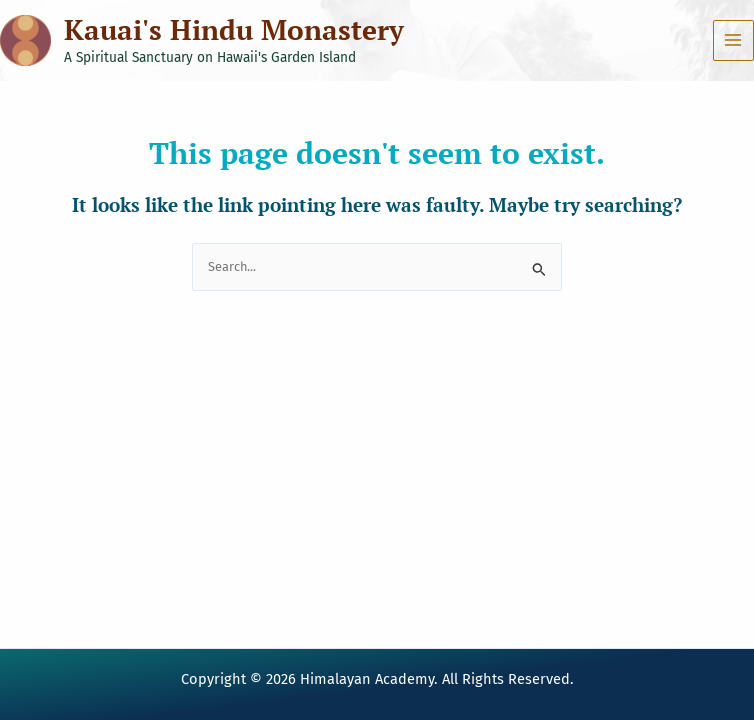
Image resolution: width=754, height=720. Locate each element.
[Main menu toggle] (733, 40)
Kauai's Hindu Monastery (234, 29)
